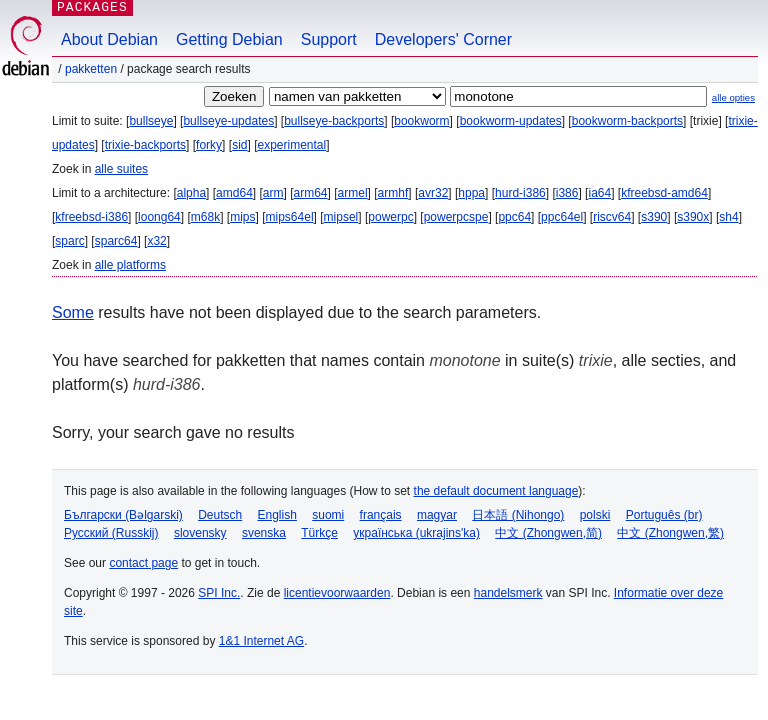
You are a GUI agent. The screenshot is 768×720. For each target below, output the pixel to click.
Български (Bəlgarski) (123, 515)
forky (209, 145)
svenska (264, 533)
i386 (567, 193)
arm (273, 193)
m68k (205, 217)
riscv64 (612, 217)
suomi (328, 515)
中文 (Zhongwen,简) (548, 533)
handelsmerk (508, 593)
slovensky (200, 533)
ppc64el (562, 217)
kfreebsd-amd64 (664, 193)
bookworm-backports (627, 121)
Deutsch (220, 515)
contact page (143, 563)
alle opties (733, 97)
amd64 (234, 193)
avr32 (433, 193)
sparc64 (116, 241)
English (277, 515)
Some (73, 312)
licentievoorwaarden (337, 593)
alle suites (121, 169)
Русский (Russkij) (111, 533)
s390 (654, 217)
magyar (437, 515)
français (381, 515)
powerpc (390, 217)
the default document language (496, 491)
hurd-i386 (520, 193)
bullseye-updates (228, 121)
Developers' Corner (443, 39)
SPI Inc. (219, 593)
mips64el (290, 217)
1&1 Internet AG (261, 641)
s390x (693, 217)
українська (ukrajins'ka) (416, 533)
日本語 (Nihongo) (518, 515)
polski (595, 515)
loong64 (159, 217)
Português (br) (664, 515)
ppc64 (514, 217)
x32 (156, 241)
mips (242, 217)
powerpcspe (456, 217)
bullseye (151, 121)
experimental (291, 145)
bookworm (421, 121)
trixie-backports (145, 145)
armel (353, 193)
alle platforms (130, 265)
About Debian (109, 39)
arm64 (311, 193)
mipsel (341, 217)
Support (329, 39)
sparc (69, 241)
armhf (393, 193)
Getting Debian (229, 39)
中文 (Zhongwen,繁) (670, 533)
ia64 (599, 193)
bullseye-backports (334, 121)
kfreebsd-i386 (91, 217)
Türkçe (319, 533)
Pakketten (91, 69)
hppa (471, 193)
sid (239, 145)
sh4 (728, 217)
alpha (191, 193)
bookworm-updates (511, 121)
